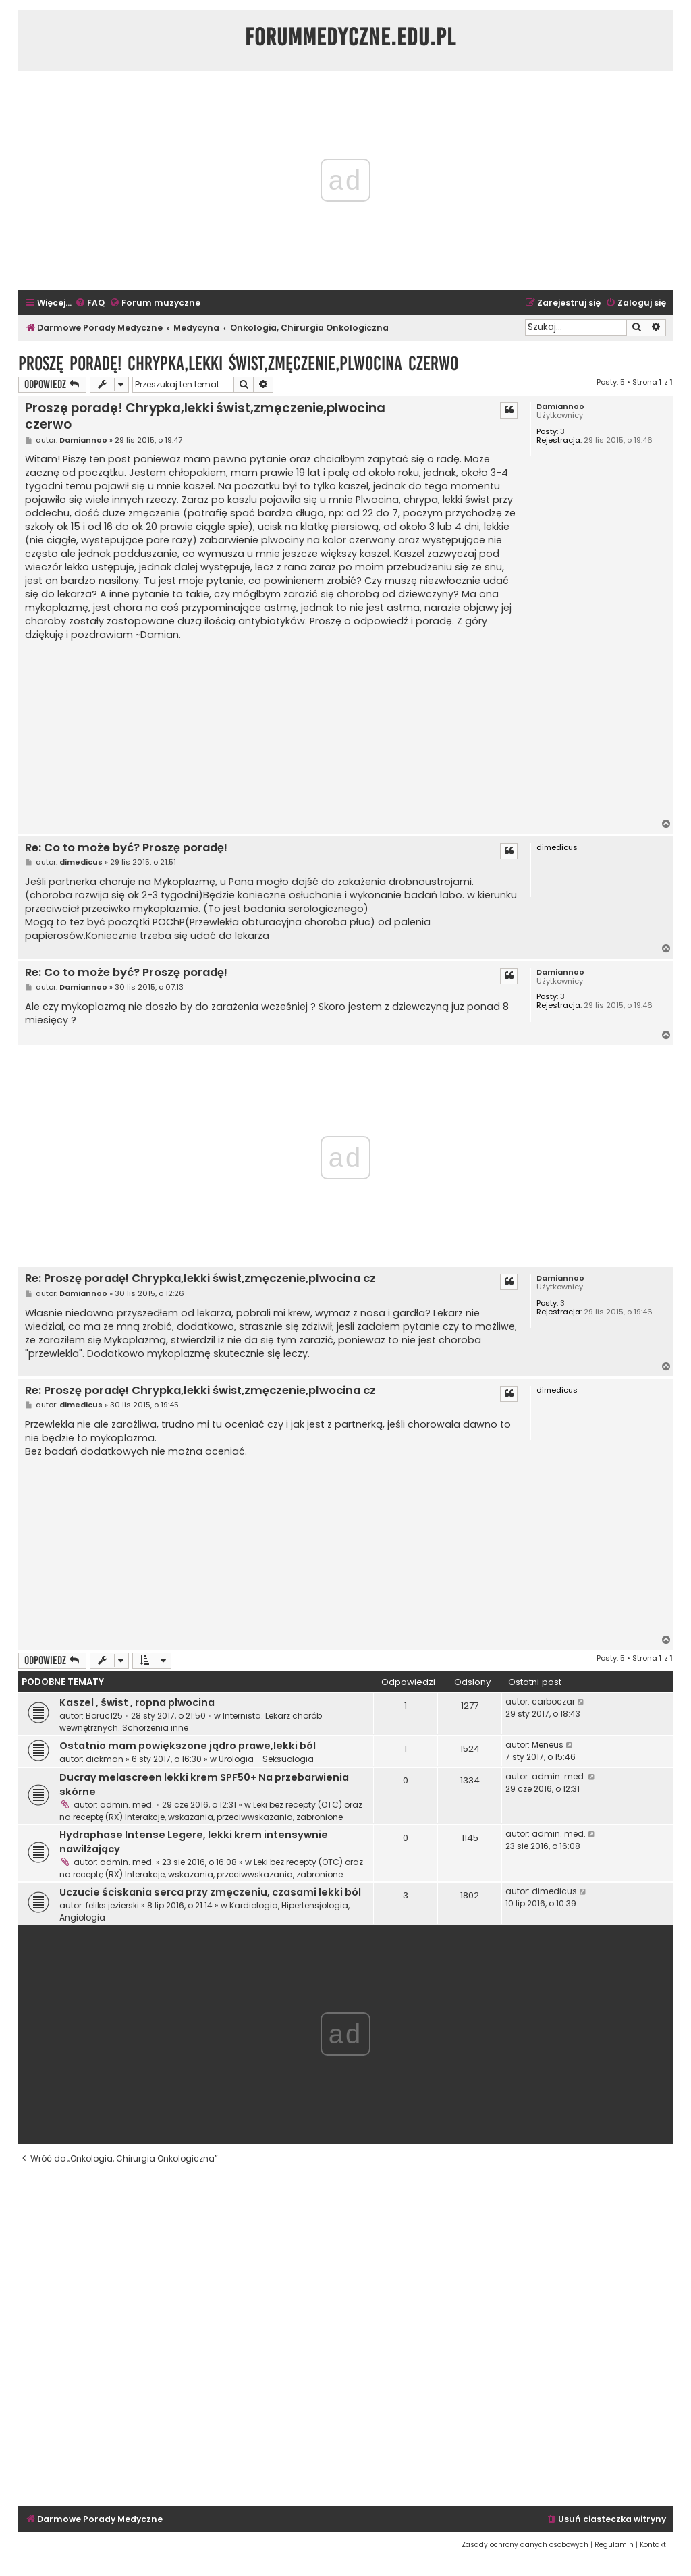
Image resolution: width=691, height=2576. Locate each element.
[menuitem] (90, 303)
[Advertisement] (272, 730)
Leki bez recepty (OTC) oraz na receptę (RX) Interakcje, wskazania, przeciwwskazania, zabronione (210, 1811)
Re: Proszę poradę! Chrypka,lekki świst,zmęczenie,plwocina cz (200, 1279)
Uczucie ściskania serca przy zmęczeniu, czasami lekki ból (210, 1892)
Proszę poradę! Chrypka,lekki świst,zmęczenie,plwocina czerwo (238, 363)
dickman (104, 1759)
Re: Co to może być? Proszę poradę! (126, 848)
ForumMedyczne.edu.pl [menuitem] (350, 37)
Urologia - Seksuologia (266, 1759)
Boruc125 (104, 1715)
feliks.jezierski (112, 1905)
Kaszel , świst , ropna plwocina (137, 1702)
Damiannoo (560, 406)
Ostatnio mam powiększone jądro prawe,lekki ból (187, 1745)
